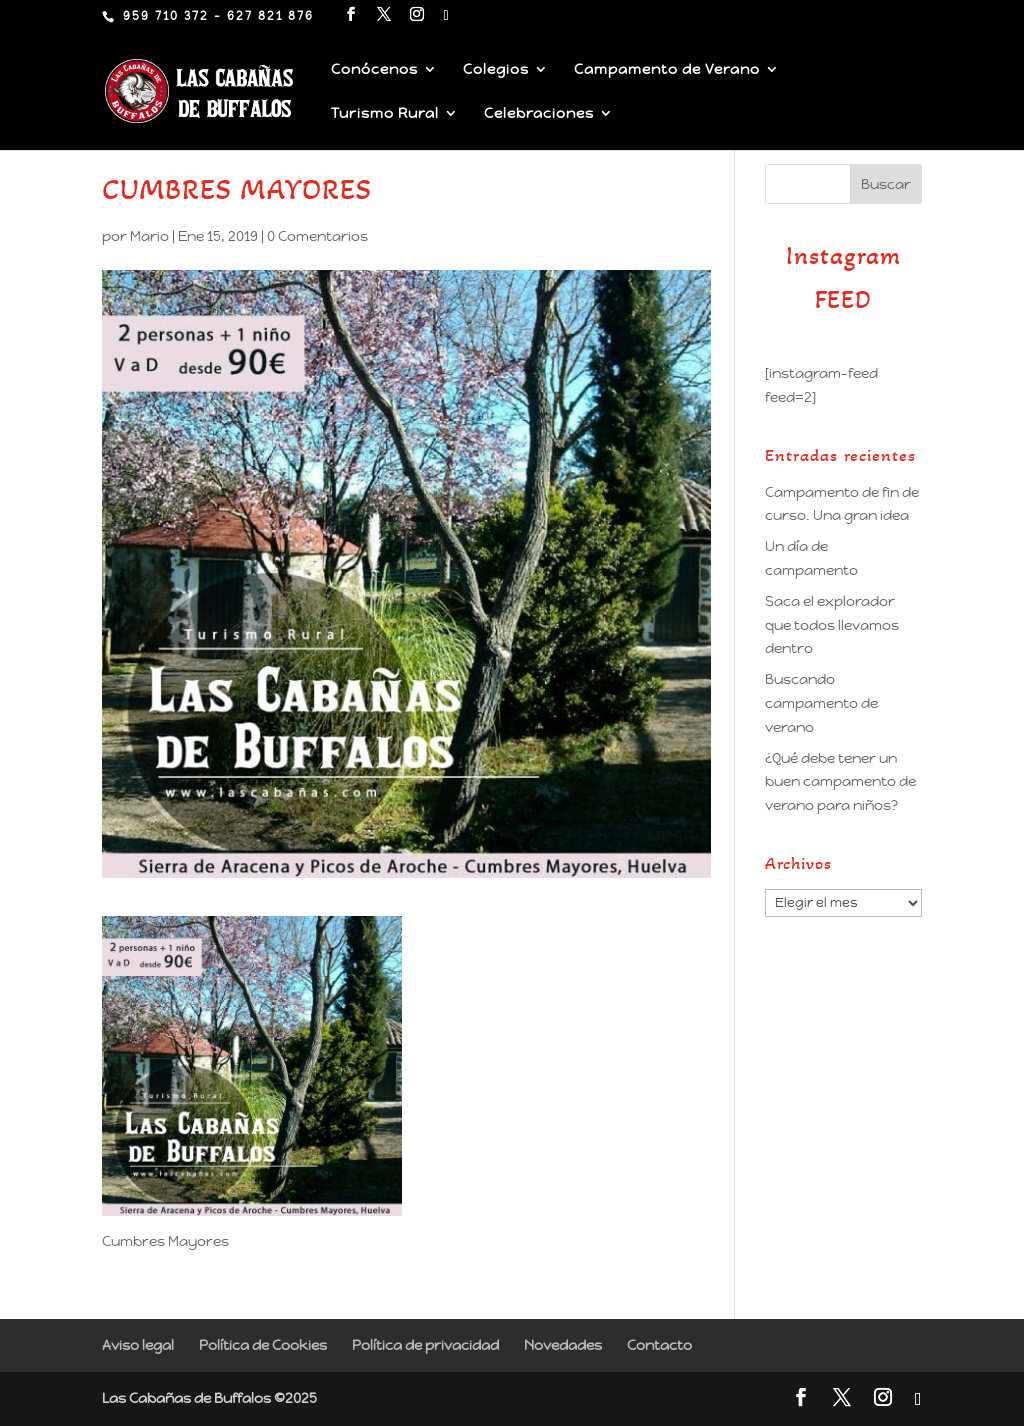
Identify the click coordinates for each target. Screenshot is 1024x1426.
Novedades (563, 1345)
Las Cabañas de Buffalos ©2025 (209, 1398)
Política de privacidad (425, 1345)
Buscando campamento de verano (821, 703)
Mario (149, 236)
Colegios (496, 70)
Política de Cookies (263, 1345)
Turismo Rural (385, 114)
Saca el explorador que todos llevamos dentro (832, 625)
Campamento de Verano (667, 70)
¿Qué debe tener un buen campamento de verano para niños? (840, 782)
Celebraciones (539, 114)
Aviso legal (138, 1345)
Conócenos (374, 70)
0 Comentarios (317, 236)
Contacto (659, 1345)
